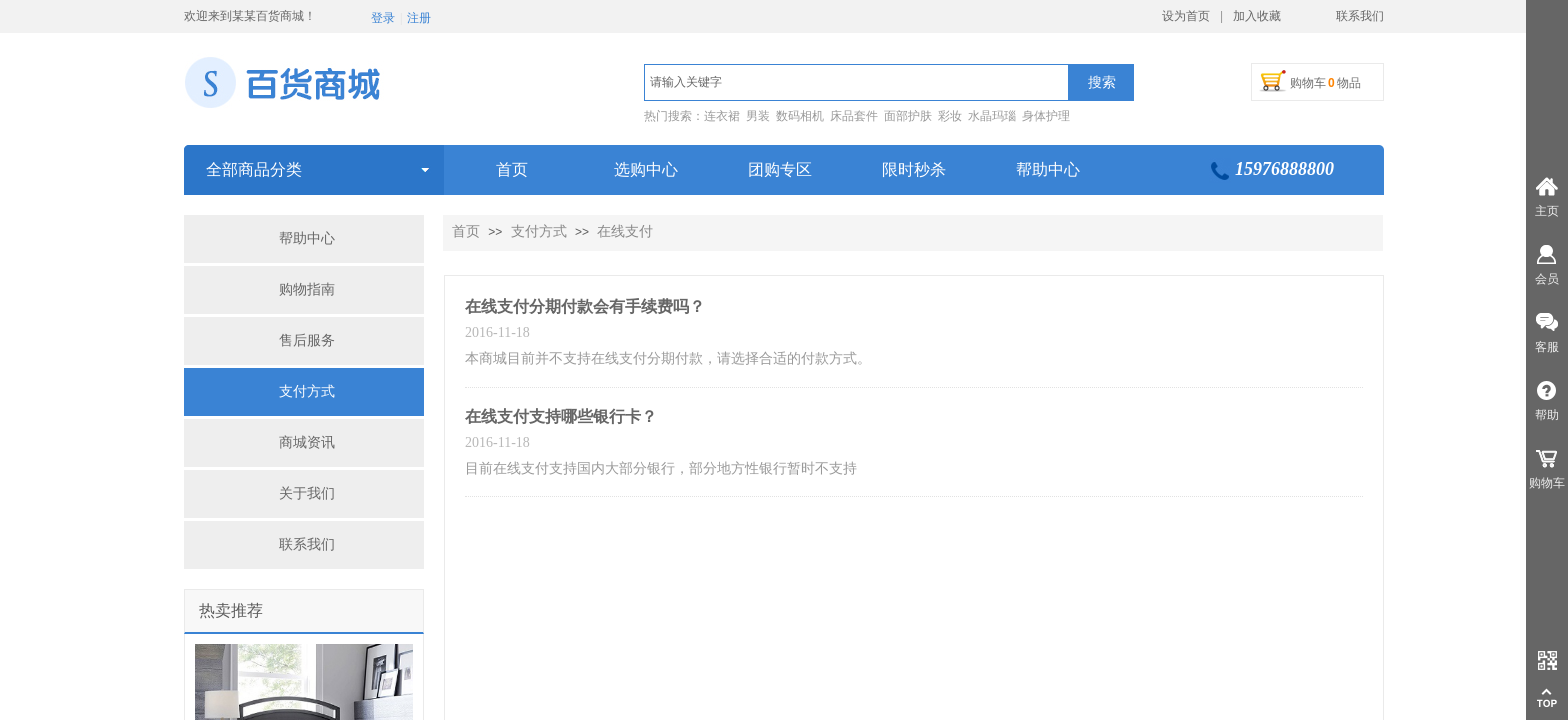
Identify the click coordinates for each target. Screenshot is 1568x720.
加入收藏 (1257, 16)
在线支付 (625, 231)
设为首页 (1186, 16)
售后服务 (307, 340)
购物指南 (307, 289)
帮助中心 (307, 238)
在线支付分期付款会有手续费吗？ (585, 306)
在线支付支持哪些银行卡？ (561, 416)
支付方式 (307, 391)
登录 (383, 18)
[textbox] (856, 82)
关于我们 (307, 493)
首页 (466, 231)
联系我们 (307, 544)
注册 (419, 18)
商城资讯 (307, 442)
